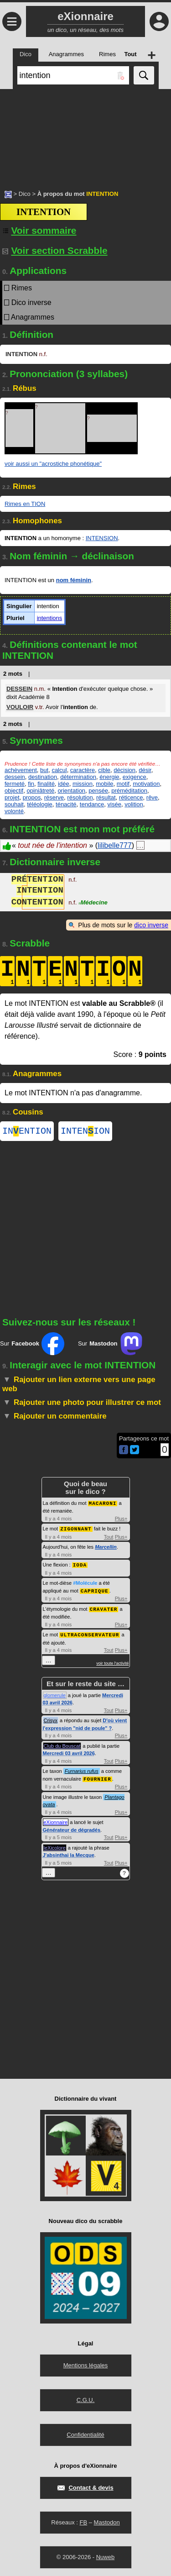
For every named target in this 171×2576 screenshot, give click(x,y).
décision (124, 770)
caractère (82, 770)
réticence (131, 797)
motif (123, 783)
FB (83, 2521)
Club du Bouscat (62, 1745)
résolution (80, 797)
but (44, 770)
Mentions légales (85, 2363)
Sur (32, 1345)
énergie (109, 776)
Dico (25, 193)
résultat (106, 797)
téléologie (39, 804)
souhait (14, 804)
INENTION (27, 1132)
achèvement (21, 770)
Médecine (93, 903)
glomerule (55, 1694)
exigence (134, 776)
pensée (98, 790)
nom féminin (73, 580)
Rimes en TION (25, 503)
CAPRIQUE (95, 1591)
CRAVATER (104, 1608)
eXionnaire (56, 1821)
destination (42, 776)
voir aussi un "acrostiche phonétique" (53, 463)
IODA (80, 1565)
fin (31, 783)
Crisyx (51, 1719)
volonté (14, 811)
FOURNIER (97, 1777)
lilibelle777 (115, 845)
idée (63, 783)
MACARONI (103, 1504)
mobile (104, 783)
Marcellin (106, 1548)
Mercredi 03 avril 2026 (69, 1752)
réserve (54, 797)
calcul (59, 770)
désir (145, 770)
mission (83, 783)
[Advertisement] (85, 134)
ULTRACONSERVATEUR (89, 1633)
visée (114, 804)
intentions (49, 618)
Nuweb (105, 2555)
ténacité (66, 804)
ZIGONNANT (75, 1529)
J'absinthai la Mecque (68, 1853)
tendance (92, 804)
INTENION (85, 1132)
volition (133, 804)
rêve (152, 797)
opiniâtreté (40, 790)
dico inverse (151, 925)
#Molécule (85, 1583)
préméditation (129, 790)
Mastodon (107, 2521)
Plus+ (121, 1520)
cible (104, 770)
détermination (78, 776)
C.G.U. (86, 2398)
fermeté (15, 783)
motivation (146, 783)
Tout (109, 1537)
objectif (14, 790)
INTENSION (102, 538)
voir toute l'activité (112, 1662)
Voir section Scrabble (55, 250)
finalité (46, 783)
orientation (71, 790)
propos (32, 797)
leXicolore (55, 1846)
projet (12, 797)
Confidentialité (85, 2433)
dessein (15, 776)
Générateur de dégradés (72, 1828)
